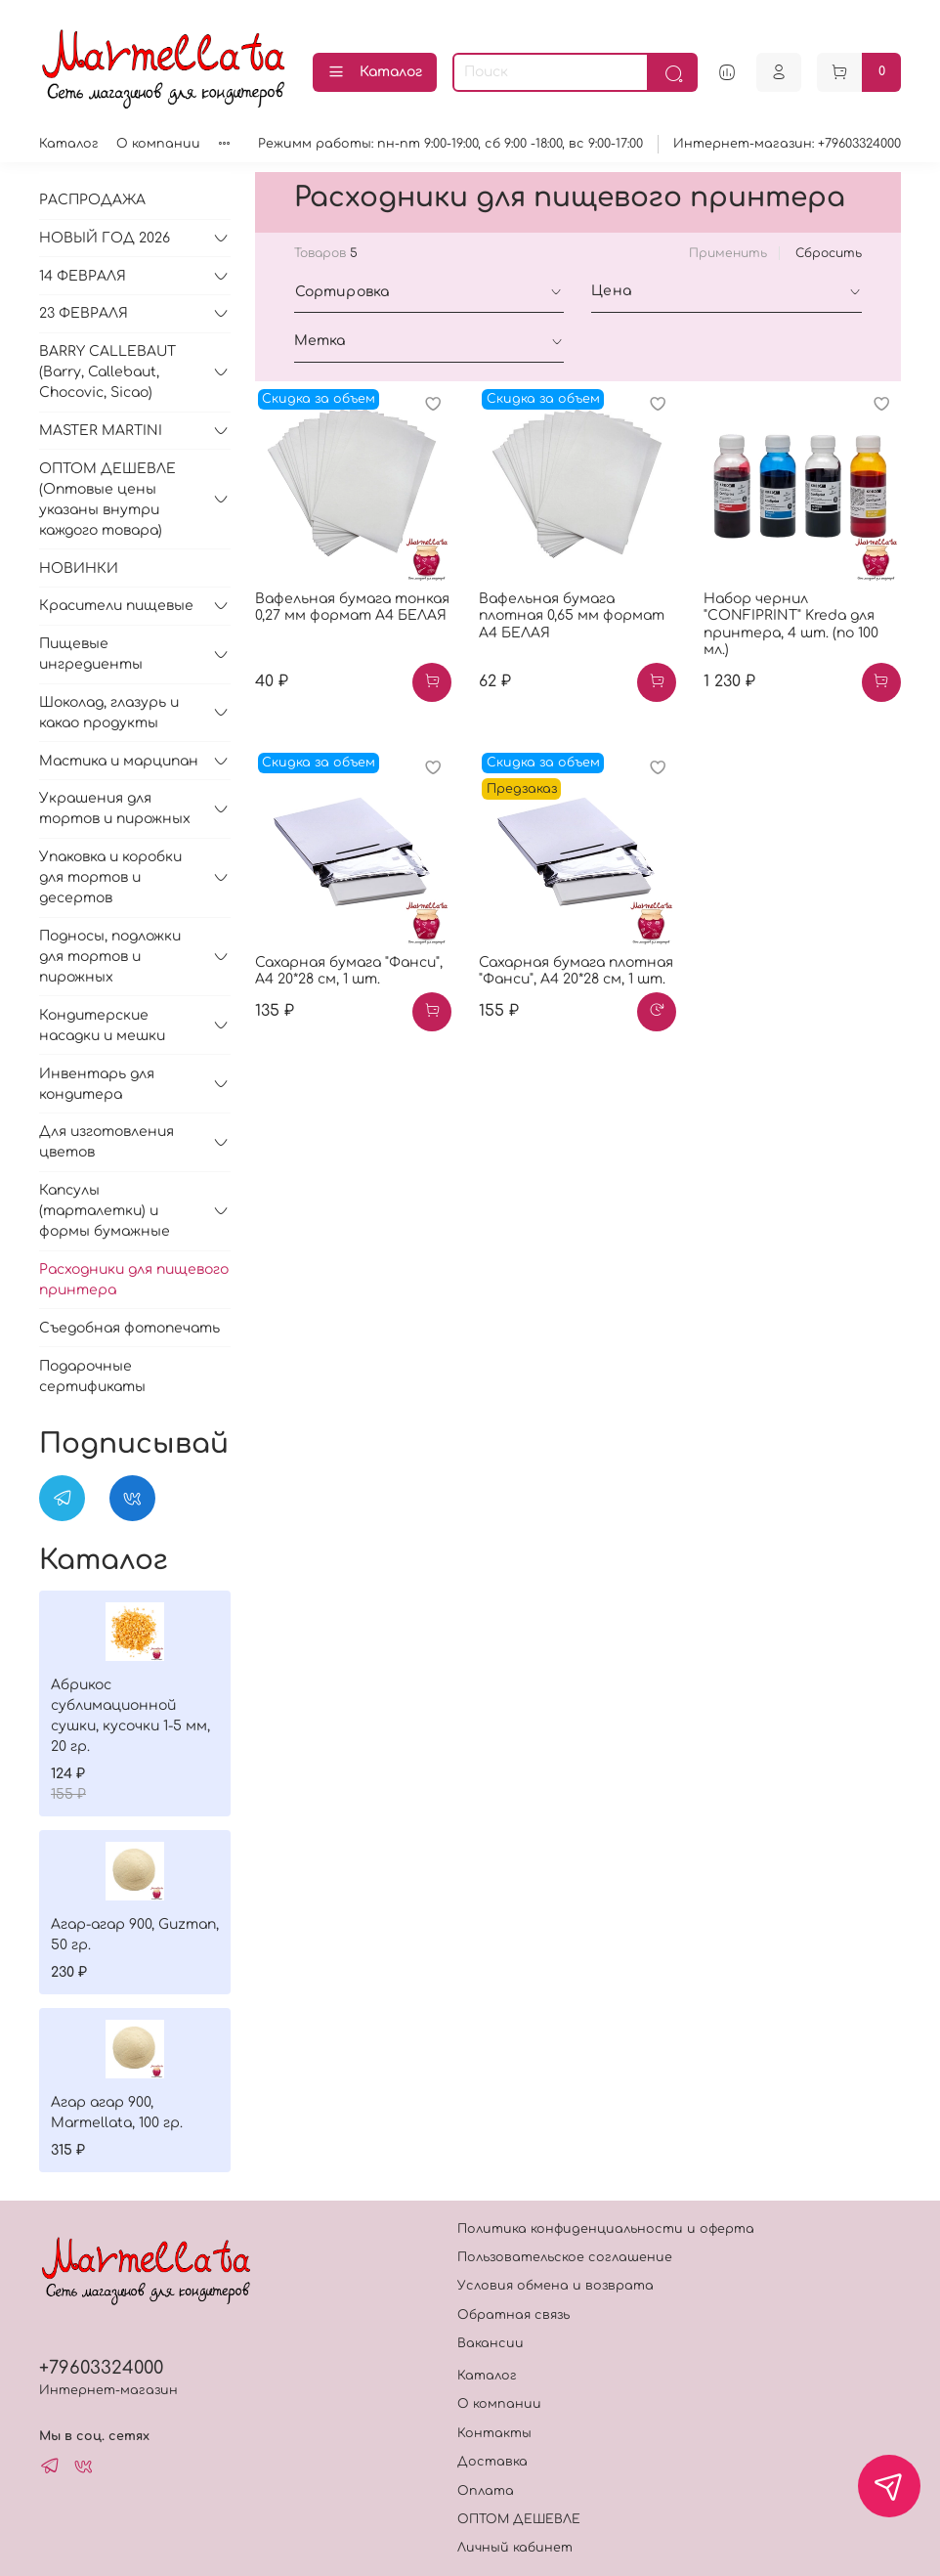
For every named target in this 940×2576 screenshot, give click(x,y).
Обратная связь (513, 2315)
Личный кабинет (515, 2547)
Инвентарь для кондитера (96, 1084)
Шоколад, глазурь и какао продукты (109, 712)
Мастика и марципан (118, 761)
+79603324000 (101, 2368)
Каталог (374, 72)
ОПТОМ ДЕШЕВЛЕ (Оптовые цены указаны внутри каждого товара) (107, 499)
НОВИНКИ (78, 568)
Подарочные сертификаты (92, 1376)
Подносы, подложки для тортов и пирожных (110, 956)
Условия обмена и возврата (555, 2285)
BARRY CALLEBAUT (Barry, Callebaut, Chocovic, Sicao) (107, 372)
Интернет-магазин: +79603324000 (787, 144)
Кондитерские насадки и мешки (102, 1025)
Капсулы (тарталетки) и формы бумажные (104, 1211)
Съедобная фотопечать (129, 1328)
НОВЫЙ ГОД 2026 (104, 238)
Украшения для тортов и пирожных (115, 808)
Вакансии (490, 2343)
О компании (158, 144)
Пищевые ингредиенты (91, 654)
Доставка (492, 2461)
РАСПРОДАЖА (92, 200)
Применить (728, 253)
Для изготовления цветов (106, 1141)
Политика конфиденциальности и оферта (605, 2229)
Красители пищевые (116, 605)
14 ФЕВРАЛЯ (82, 276)
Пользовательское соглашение (564, 2257)
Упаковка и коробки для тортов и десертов (110, 877)
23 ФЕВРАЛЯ (83, 313)
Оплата (485, 2491)
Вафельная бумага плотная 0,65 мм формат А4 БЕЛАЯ (571, 615)
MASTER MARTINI (100, 430)
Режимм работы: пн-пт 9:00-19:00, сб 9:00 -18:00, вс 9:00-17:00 (450, 144)
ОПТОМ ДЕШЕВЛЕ (518, 2519)
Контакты (494, 2433)
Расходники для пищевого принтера (134, 1279)
